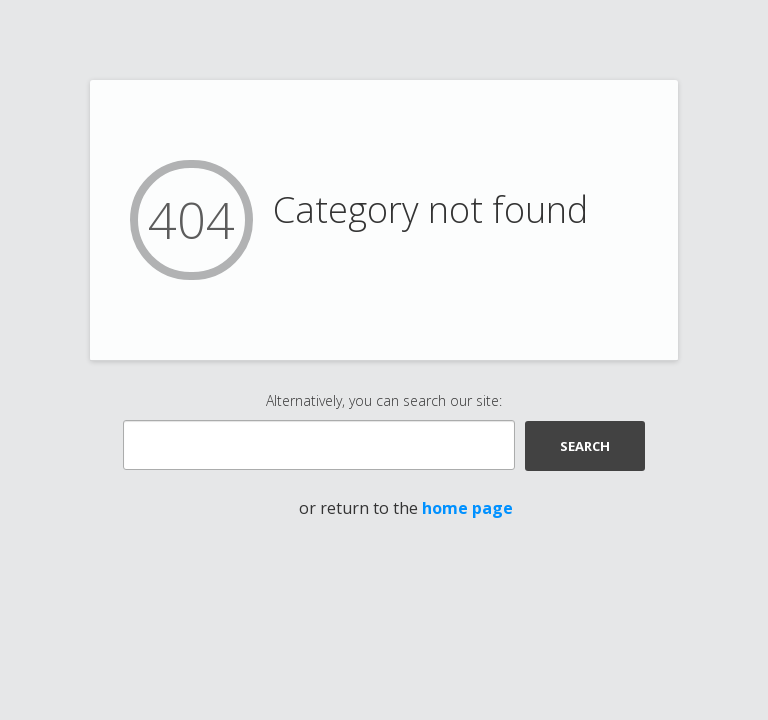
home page (467, 508)
